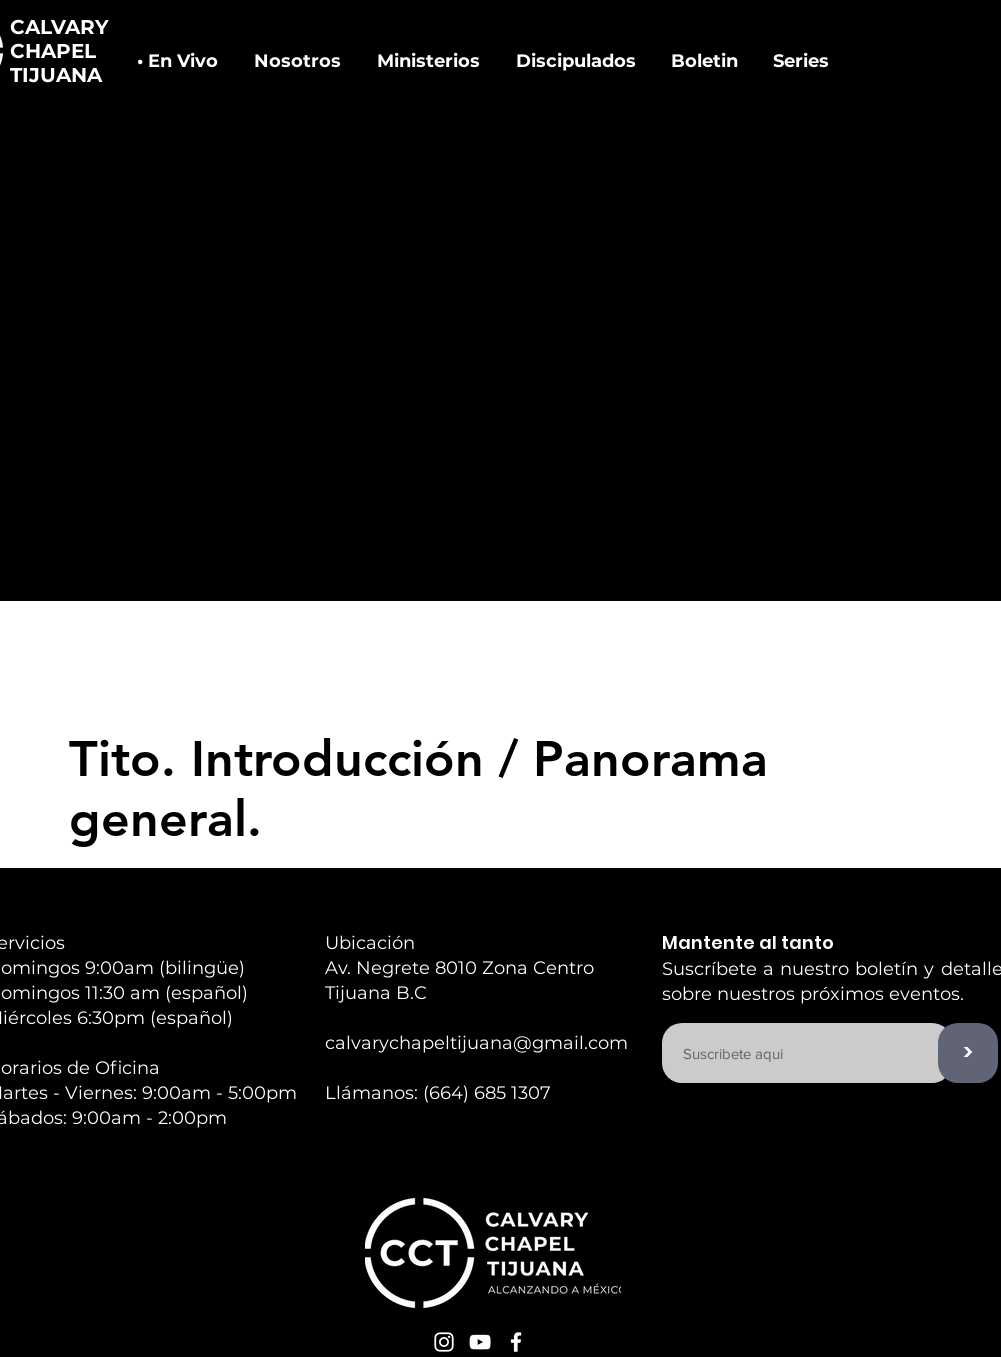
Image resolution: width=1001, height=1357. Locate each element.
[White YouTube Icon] (480, 1342)
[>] (968, 1053)
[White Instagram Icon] (444, 1342)
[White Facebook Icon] (516, 1342)
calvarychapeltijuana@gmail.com (476, 1043)
